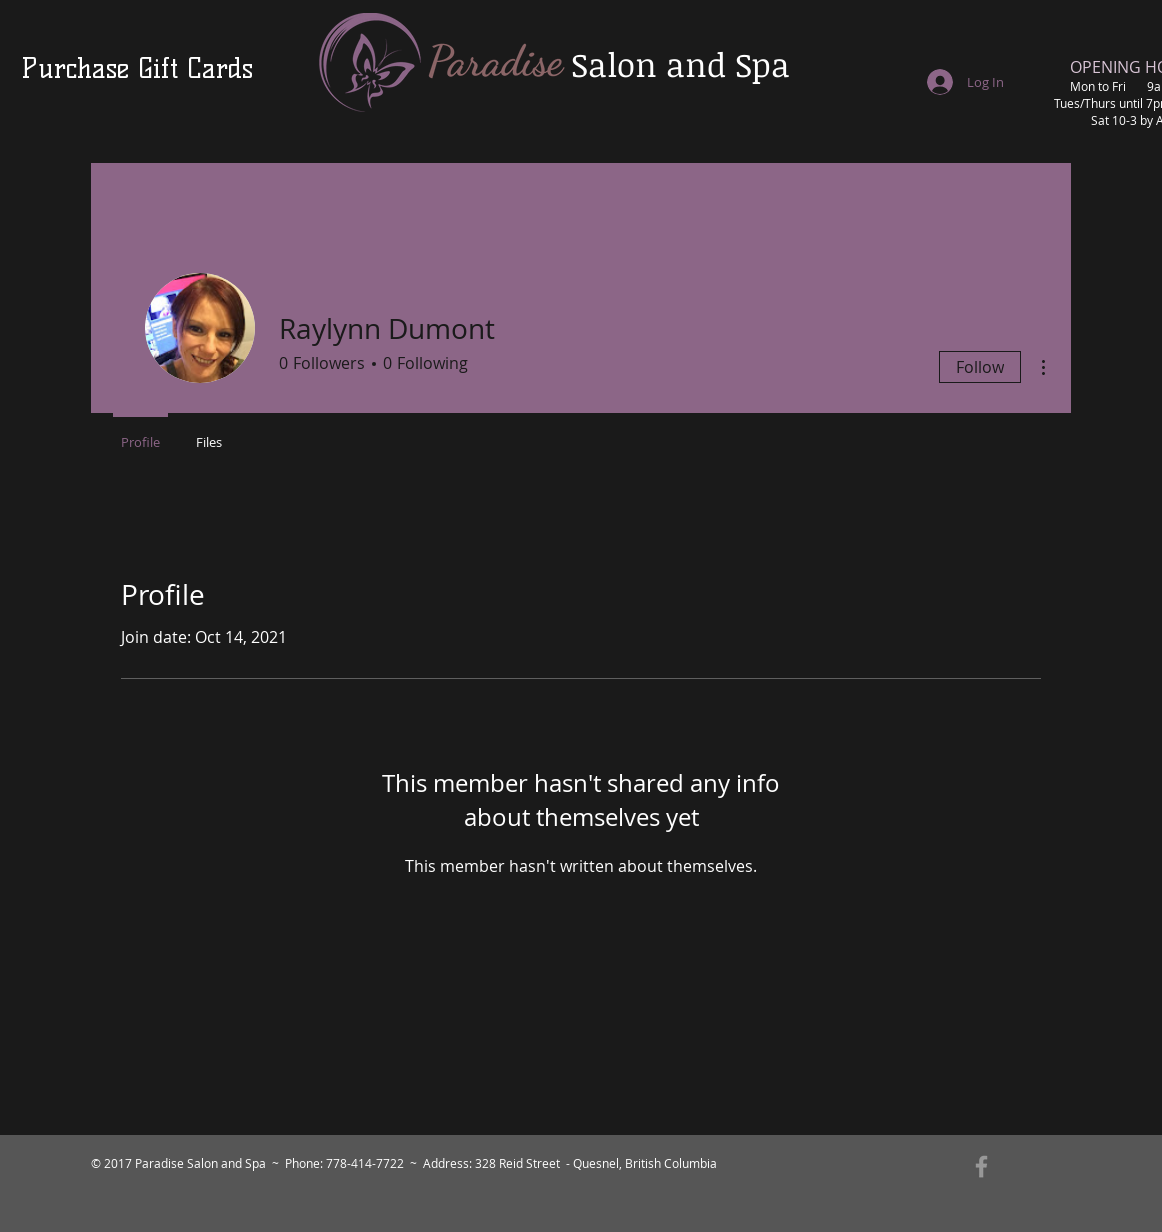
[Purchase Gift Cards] (137, 68)
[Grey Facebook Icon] (981, 1166)
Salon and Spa (680, 64)
